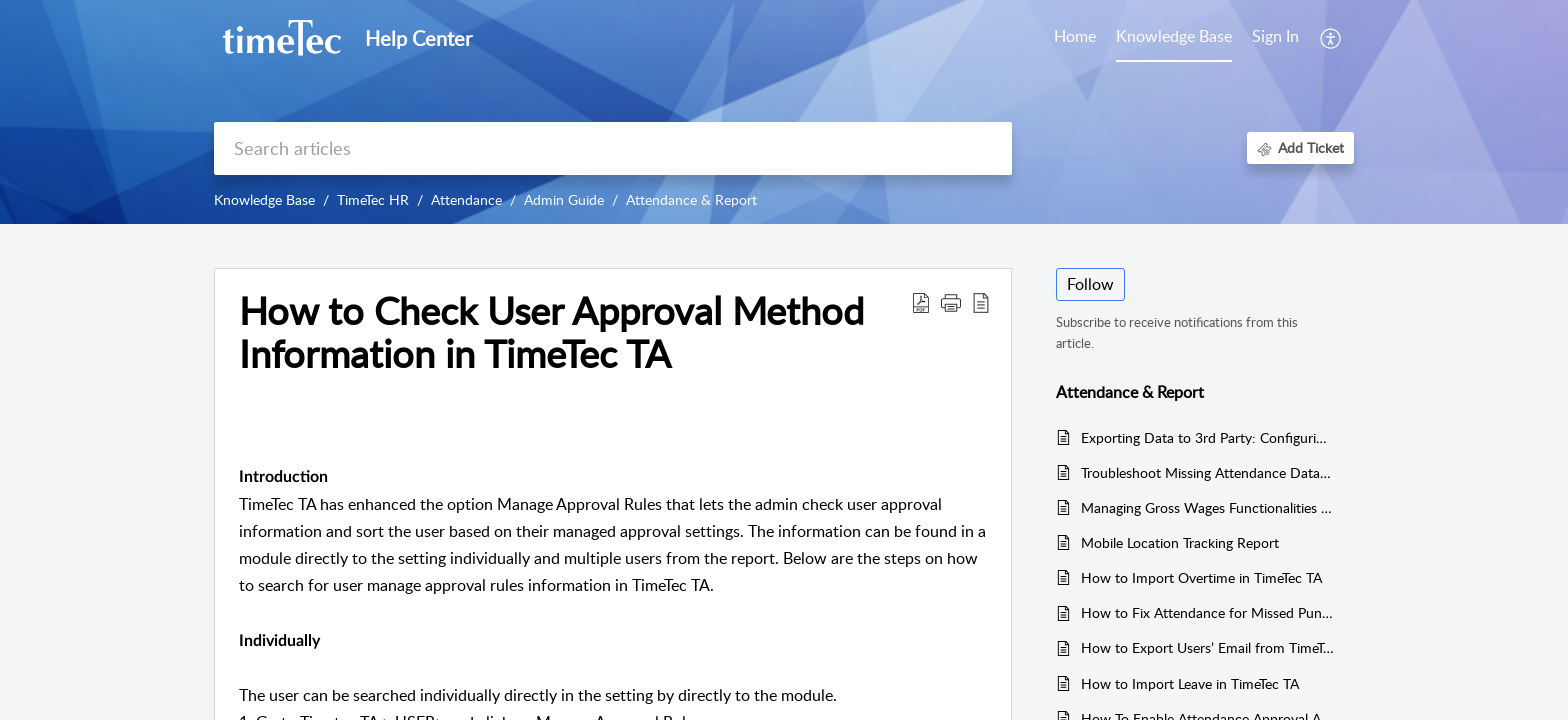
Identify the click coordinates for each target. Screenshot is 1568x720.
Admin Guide (564, 199)
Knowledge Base (264, 199)
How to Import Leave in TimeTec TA (1190, 683)
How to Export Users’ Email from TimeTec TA (1207, 647)
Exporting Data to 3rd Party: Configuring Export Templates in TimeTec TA (1207, 437)
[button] (1331, 38)
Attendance (466, 199)
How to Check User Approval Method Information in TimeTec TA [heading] (551, 333)
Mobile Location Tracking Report (1180, 542)
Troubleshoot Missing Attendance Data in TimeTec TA (1207, 472)
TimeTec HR (373, 199)
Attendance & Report (691, 199)
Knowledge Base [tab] (1174, 36)
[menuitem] (1275, 38)
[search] (613, 148)
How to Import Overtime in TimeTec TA (1201, 577)
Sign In (1275, 36)
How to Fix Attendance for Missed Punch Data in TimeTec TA (1207, 612)
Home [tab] (1075, 36)
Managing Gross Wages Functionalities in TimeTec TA (1207, 507)
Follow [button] (1090, 284)
